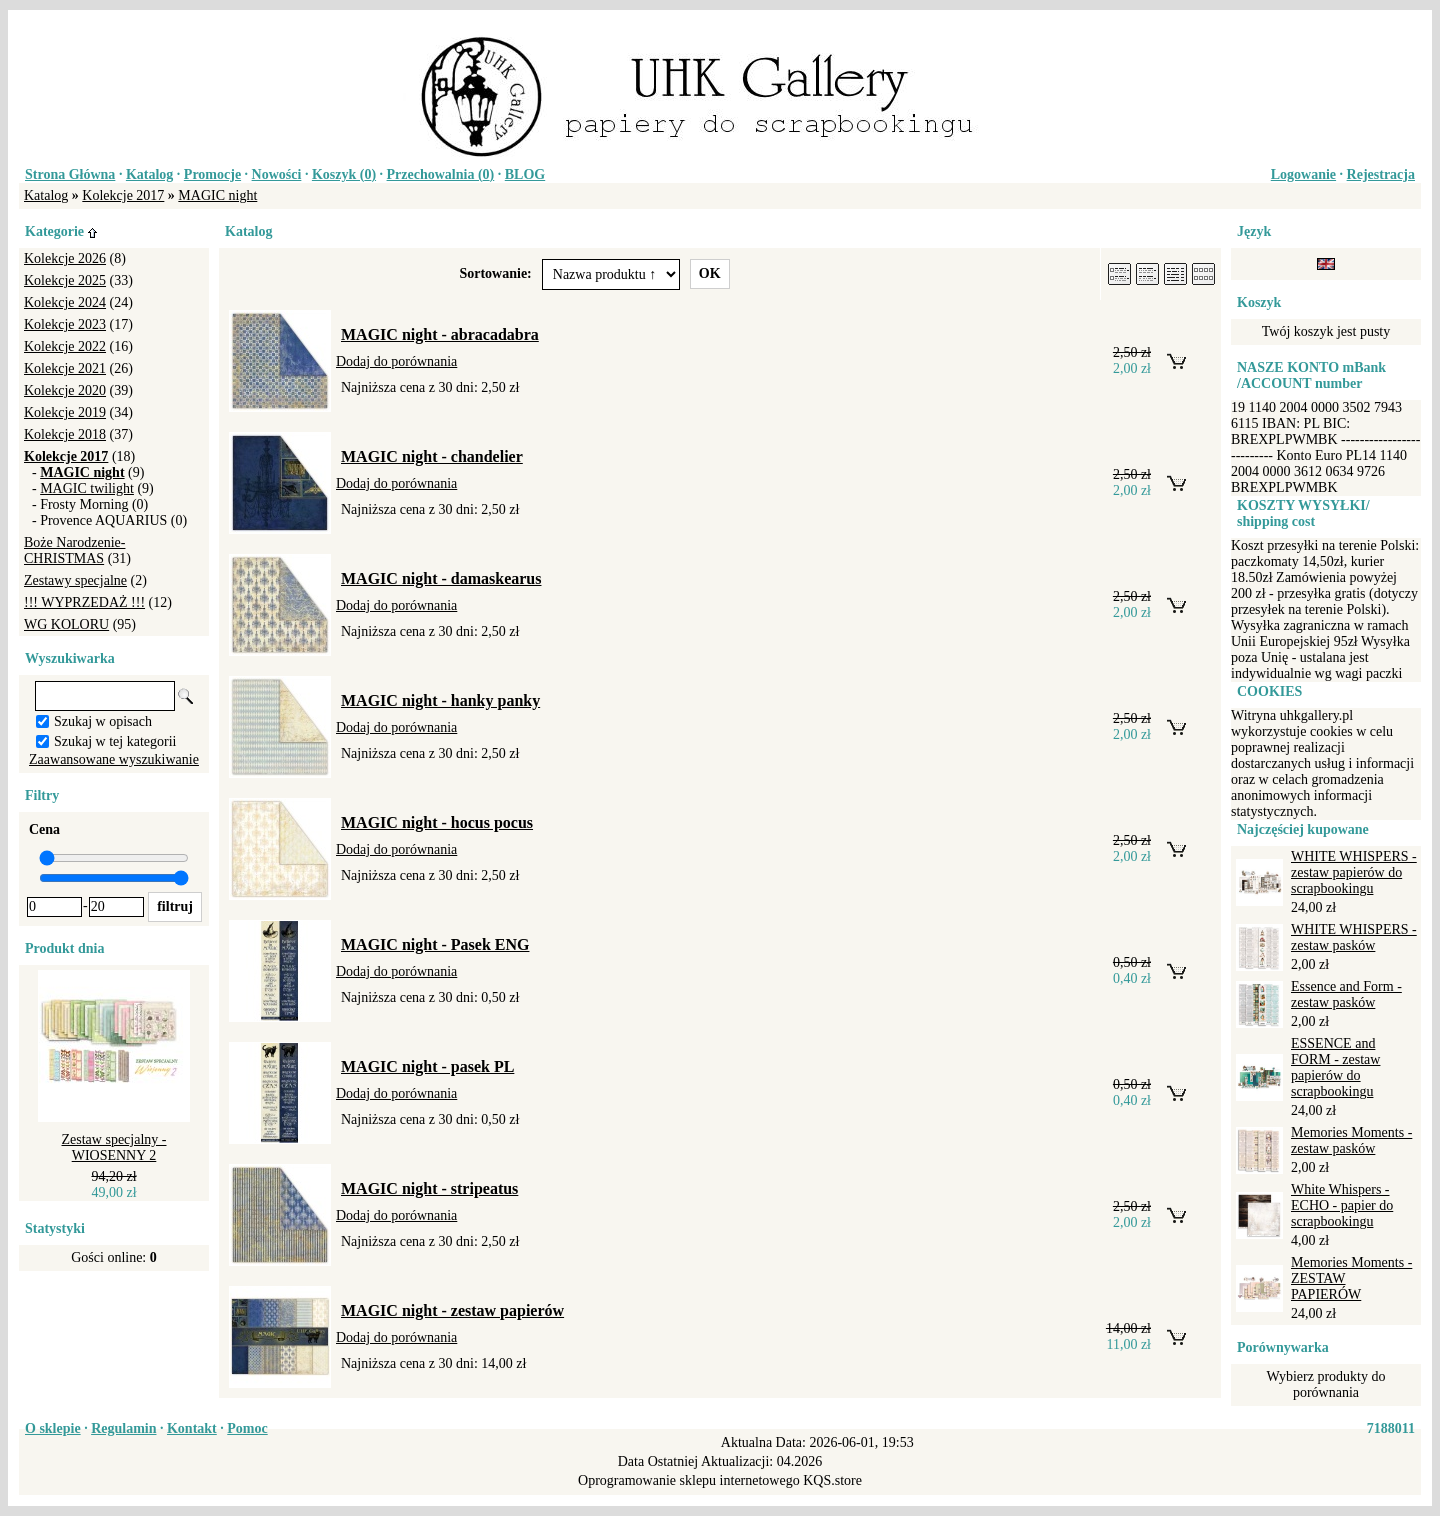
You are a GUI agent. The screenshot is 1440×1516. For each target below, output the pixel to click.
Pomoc (247, 1428)
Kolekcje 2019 (65, 412)
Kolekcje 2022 (65, 346)
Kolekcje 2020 (65, 390)
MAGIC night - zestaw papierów (452, 1310)
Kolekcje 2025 (65, 280)
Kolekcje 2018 (65, 434)
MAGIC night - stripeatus (429, 1188)
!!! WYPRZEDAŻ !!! (84, 602)
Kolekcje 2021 (65, 368)
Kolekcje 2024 (65, 302)
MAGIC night (217, 195)
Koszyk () (344, 174)
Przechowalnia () (441, 174)
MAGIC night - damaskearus (441, 578)
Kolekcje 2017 (123, 195)
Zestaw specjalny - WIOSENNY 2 (114, 1147)
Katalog (149, 174)
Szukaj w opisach (103, 721)
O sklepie (53, 1428)
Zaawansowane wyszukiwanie (114, 759)
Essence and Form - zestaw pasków (1346, 994)
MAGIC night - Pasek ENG (435, 944)
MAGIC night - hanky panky (440, 700)
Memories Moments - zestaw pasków (1351, 1140)
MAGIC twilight (87, 488)
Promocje (212, 174)
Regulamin (123, 1428)
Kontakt (192, 1428)
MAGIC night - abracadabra (440, 334)
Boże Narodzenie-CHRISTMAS (74, 550)
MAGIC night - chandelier (432, 456)
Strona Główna (70, 174)
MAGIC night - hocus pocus (437, 822)
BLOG (525, 174)
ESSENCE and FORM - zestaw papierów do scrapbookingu (1335, 1067)
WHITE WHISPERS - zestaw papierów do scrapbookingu (1354, 872)
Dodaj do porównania (396, 361)
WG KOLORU (66, 624)
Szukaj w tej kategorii (115, 741)
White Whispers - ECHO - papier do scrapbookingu (1342, 1205)
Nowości (277, 174)
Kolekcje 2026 (65, 258)
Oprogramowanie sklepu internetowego (689, 1480)
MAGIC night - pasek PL (427, 1066)
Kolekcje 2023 (65, 324)
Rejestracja (1381, 174)
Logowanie (1303, 174)
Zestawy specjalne (75, 580)
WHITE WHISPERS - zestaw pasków (1354, 937)
